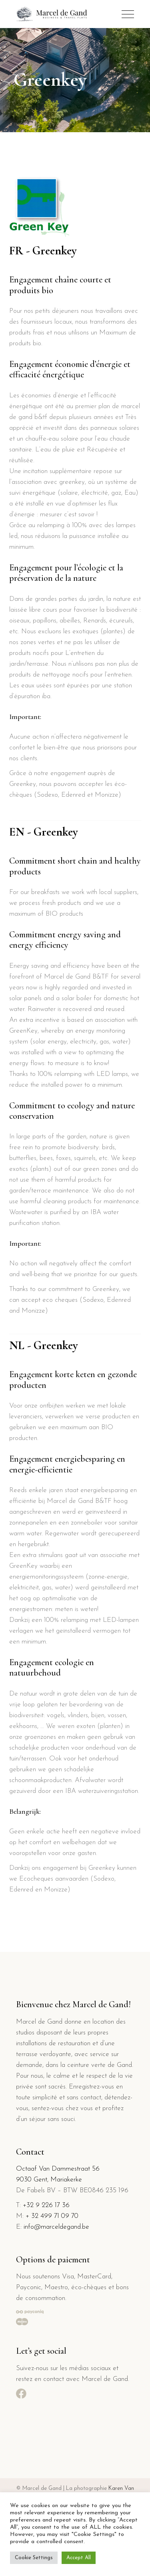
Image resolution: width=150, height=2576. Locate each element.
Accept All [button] (78, 2557)
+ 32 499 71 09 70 (52, 2216)
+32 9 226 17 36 (46, 2205)
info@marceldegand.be (56, 2227)
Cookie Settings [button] (34, 2557)
